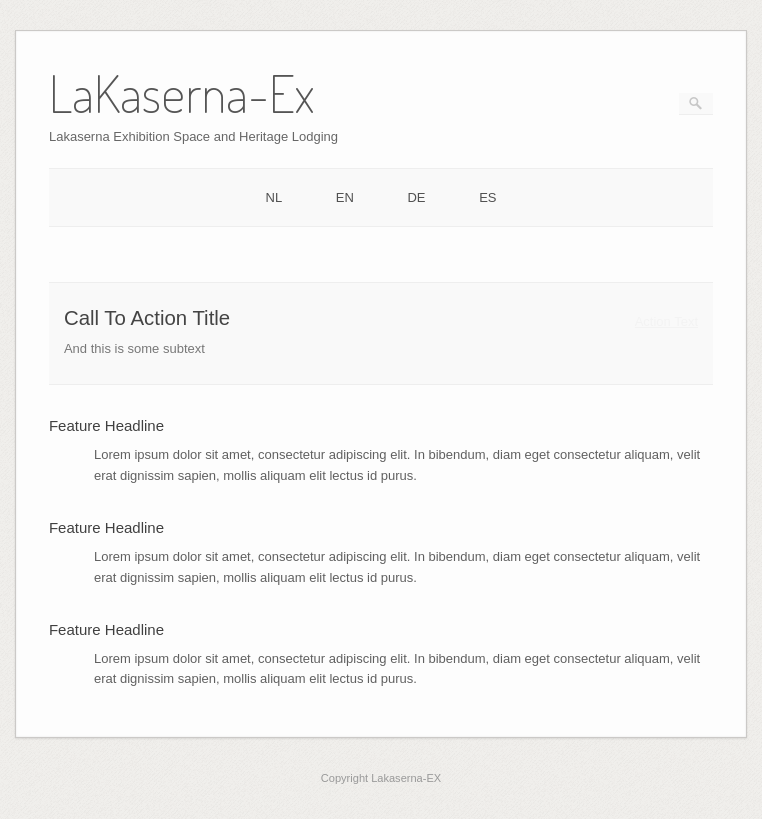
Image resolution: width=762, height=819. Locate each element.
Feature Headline (106, 425)
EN (345, 197)
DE (416, 197)
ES (487, 197)
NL (274, 197)
